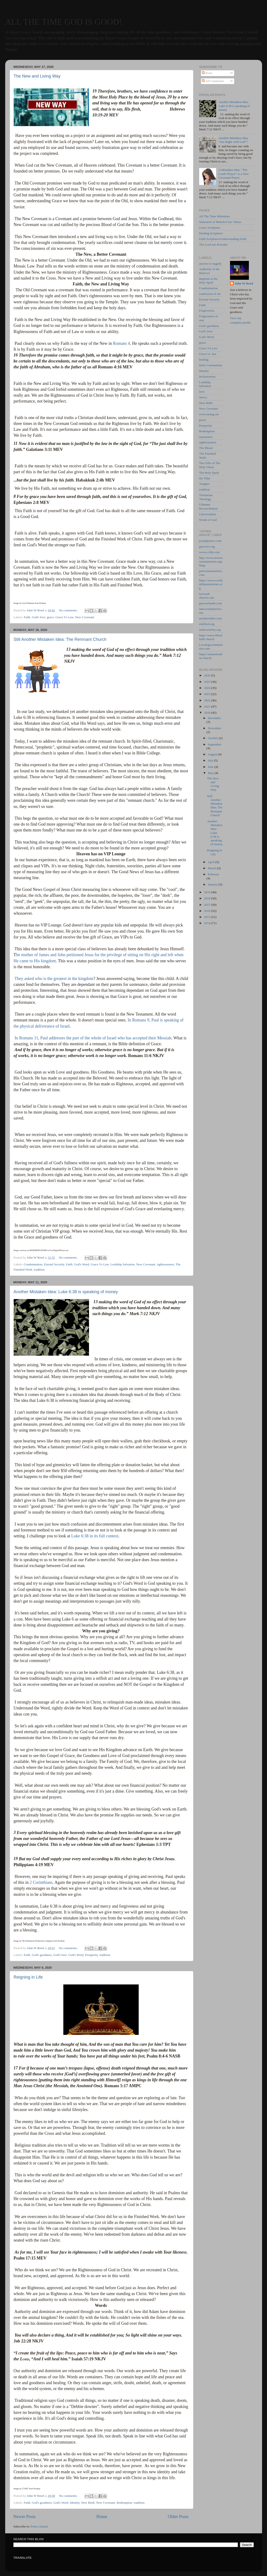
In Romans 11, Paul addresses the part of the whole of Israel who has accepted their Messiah (93, 1038)
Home (101, 2516)
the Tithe (204, 478)
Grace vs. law (208, 354)
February (213, 874)
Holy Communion (210, 365)
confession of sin (210, 294)
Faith (27, 617)
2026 (207, 675)
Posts (207, 73)
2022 (207, 700)
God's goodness (42, 1955)
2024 (207, 688)
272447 (25, 2488)
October (213, 738)
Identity (75, 2502)
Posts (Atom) (39, 2526)
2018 (207, 898)
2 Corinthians (41, 1882)
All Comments (213, 81)
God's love (38, 617)
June (211, 767)
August (213, 754)
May (211, 773)
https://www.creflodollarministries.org (211, 584)
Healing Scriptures (211, 233)
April (211, 862)
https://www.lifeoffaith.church (210, 637)
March (212, 868)
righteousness (165, 1264)
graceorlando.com (210, 603)
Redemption (124, 2502)
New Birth (88, 2502)
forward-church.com (206, 595)
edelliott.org (206, 624)
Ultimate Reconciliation (208, 506)
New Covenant (84, 617)
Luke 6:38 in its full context (94, 1536)
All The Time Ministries (214, 216)
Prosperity (91, 1955)
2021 (207, 706)
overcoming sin (209, 414)
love (202, 391)
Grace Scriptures (209, 227)
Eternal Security (54, 1264)
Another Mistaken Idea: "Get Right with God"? (233, 140)
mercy (203, 397)
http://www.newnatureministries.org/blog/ (210, 561)
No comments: (68, 610)
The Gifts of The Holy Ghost (209, 465)
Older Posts (178, 2516)
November (214, 728)
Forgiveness (206, 310)
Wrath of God (208, 520)
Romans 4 (121, 343)
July (211, 760)
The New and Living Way (37, 76)
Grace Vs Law (64, 617)
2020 (207, 712)
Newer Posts (24, 2516)
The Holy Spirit (209, 472)
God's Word (81, 1264)
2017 (207, 904)
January (213, 884)
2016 (207, 911)
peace (202, 420)
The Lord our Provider (213, 244)
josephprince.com (210, 541)
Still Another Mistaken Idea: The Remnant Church (60, 639)
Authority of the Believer (209, 271)
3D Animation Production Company (37, 1941)
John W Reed (244, 283)
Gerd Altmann (28, 603)
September (215, 744)
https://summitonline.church (210, 656)
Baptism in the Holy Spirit (208, 280)
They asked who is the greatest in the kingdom (54, 978)
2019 (207, 892)
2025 (207, 681)
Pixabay (42, 603)
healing (204, 359)
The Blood (206, 448)
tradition (39, 1269)
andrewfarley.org (210, 629)
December (214, 718)
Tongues (204, 484)
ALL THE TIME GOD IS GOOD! (63, 22)
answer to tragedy (210, 263)
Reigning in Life (28, 1977)
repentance (206, 437)
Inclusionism (207, 376)
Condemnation (33, 1264)
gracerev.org (207, 546)
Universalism (207, 514)
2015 (207, 917)
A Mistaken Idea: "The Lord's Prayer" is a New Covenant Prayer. (233, 173)
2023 (207, 694)
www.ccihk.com (209, 552)
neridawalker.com (210, 618)
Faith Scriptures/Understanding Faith (222, 239)
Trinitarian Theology (206, 497)
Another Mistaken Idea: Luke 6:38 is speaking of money (66, 1291)
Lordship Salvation (122, 1264)
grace (50, 617)
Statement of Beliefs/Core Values (220, 222)
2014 (207, 923)
